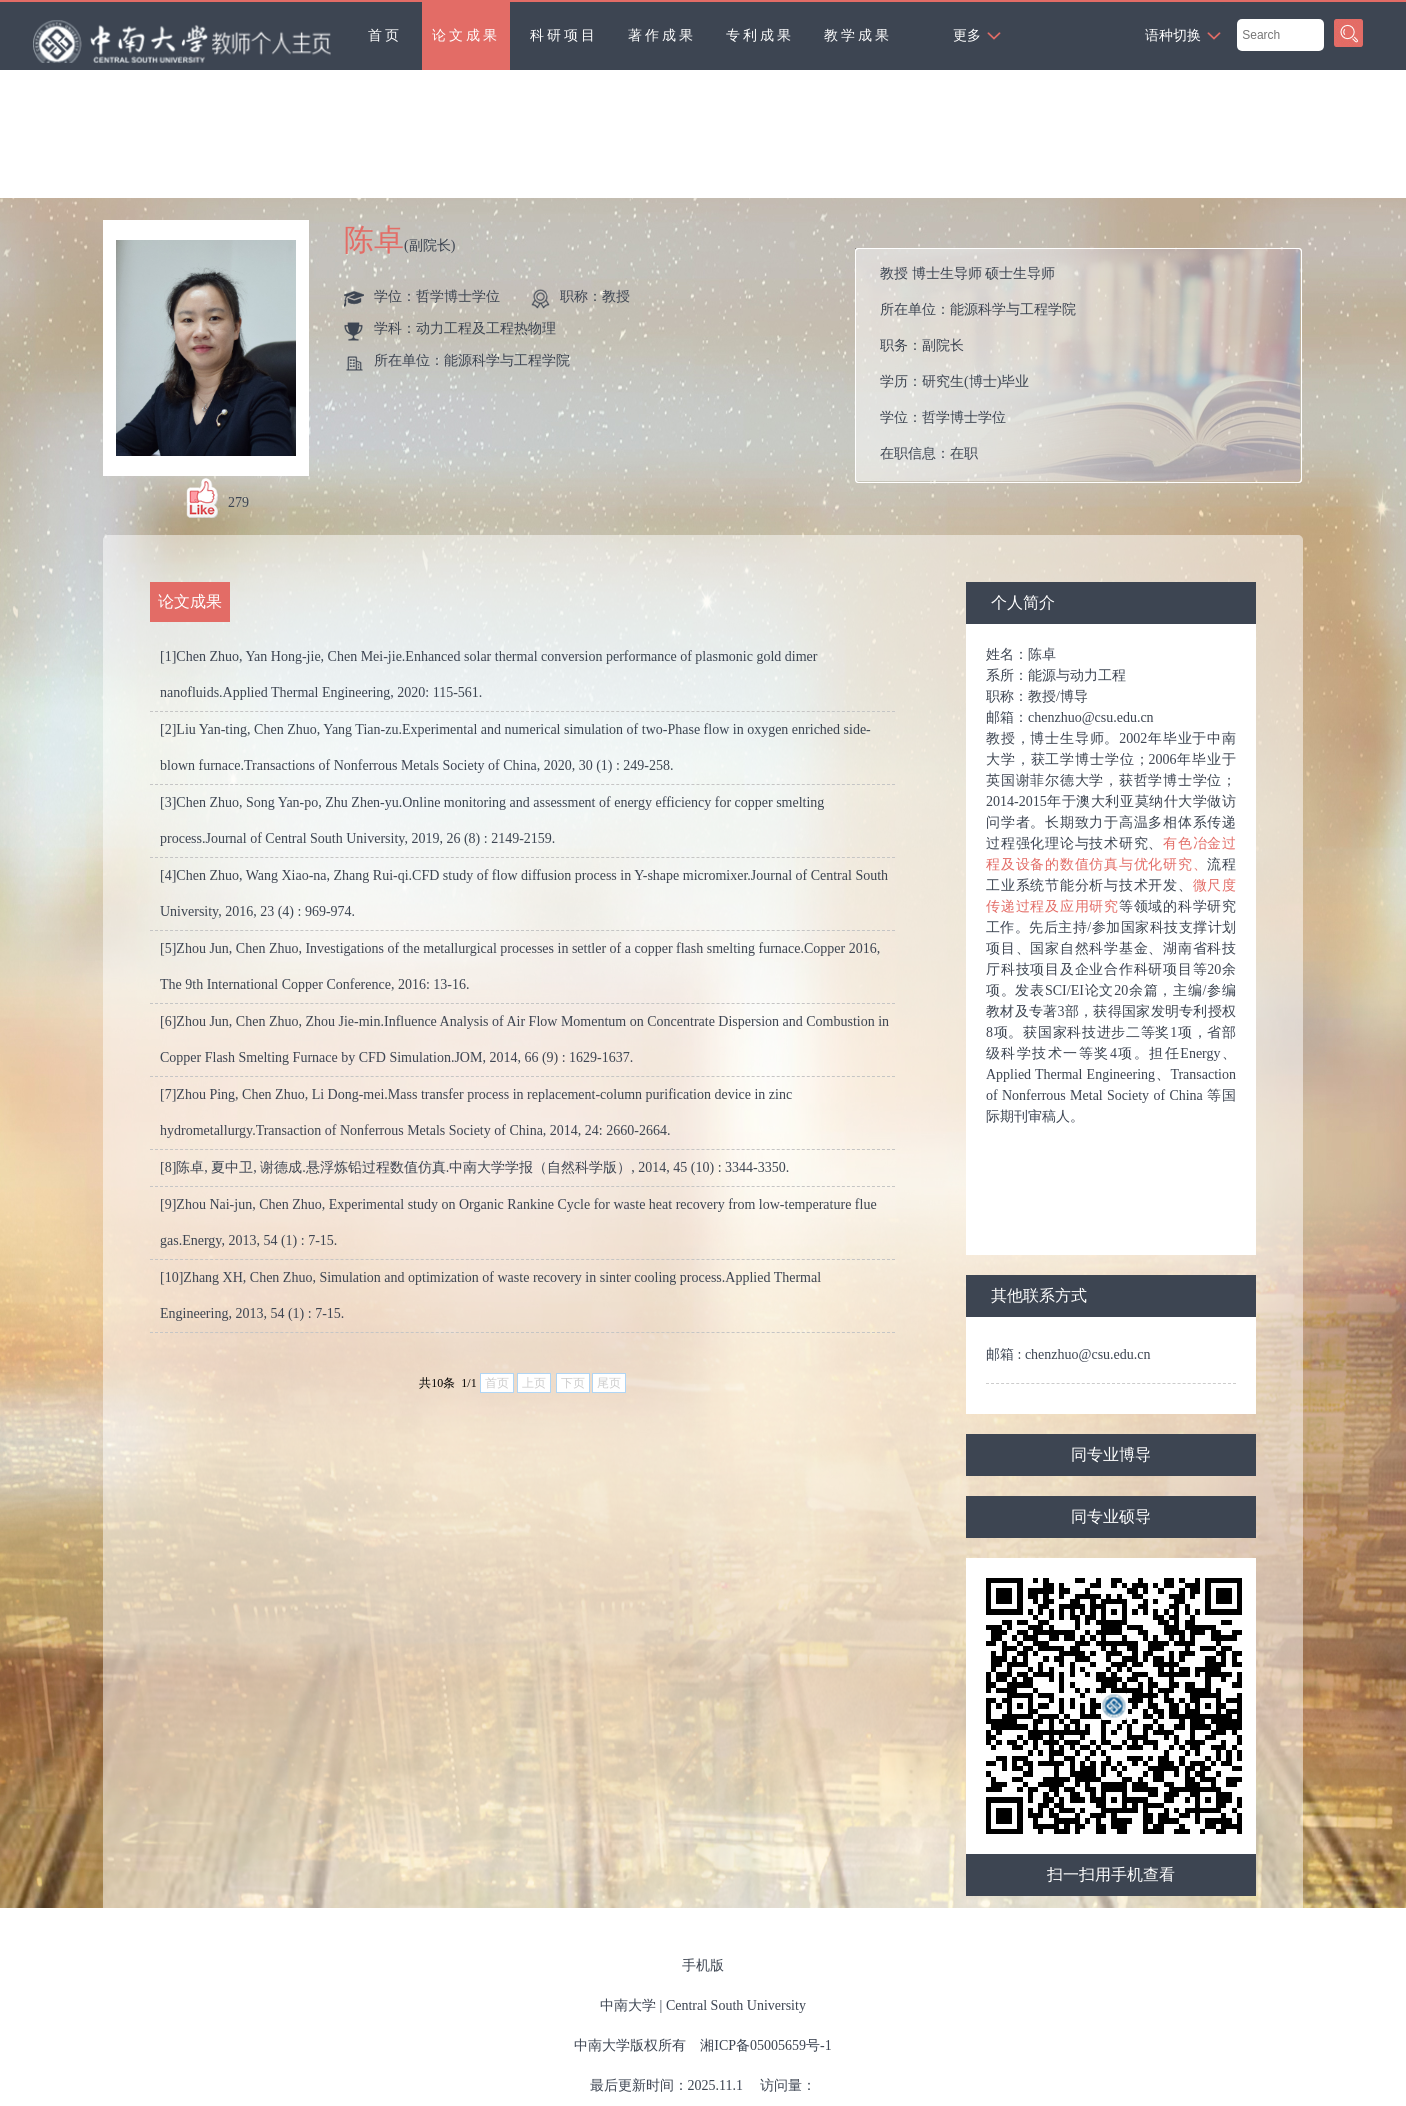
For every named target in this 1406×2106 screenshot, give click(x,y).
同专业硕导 (1111, 1516)
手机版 (703, 1965)
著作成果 (662, 35)
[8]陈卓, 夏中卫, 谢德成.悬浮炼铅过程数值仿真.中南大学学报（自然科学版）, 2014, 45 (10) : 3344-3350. (474, 1167)
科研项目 (564, 35)
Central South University (736, 2005)
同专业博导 (1111, 1454)
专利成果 (760, 35)
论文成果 (466, 35)
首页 (385, 35)
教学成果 (858, 35)
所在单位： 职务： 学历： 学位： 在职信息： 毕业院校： (1086, 365)
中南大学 (628, 2005)
